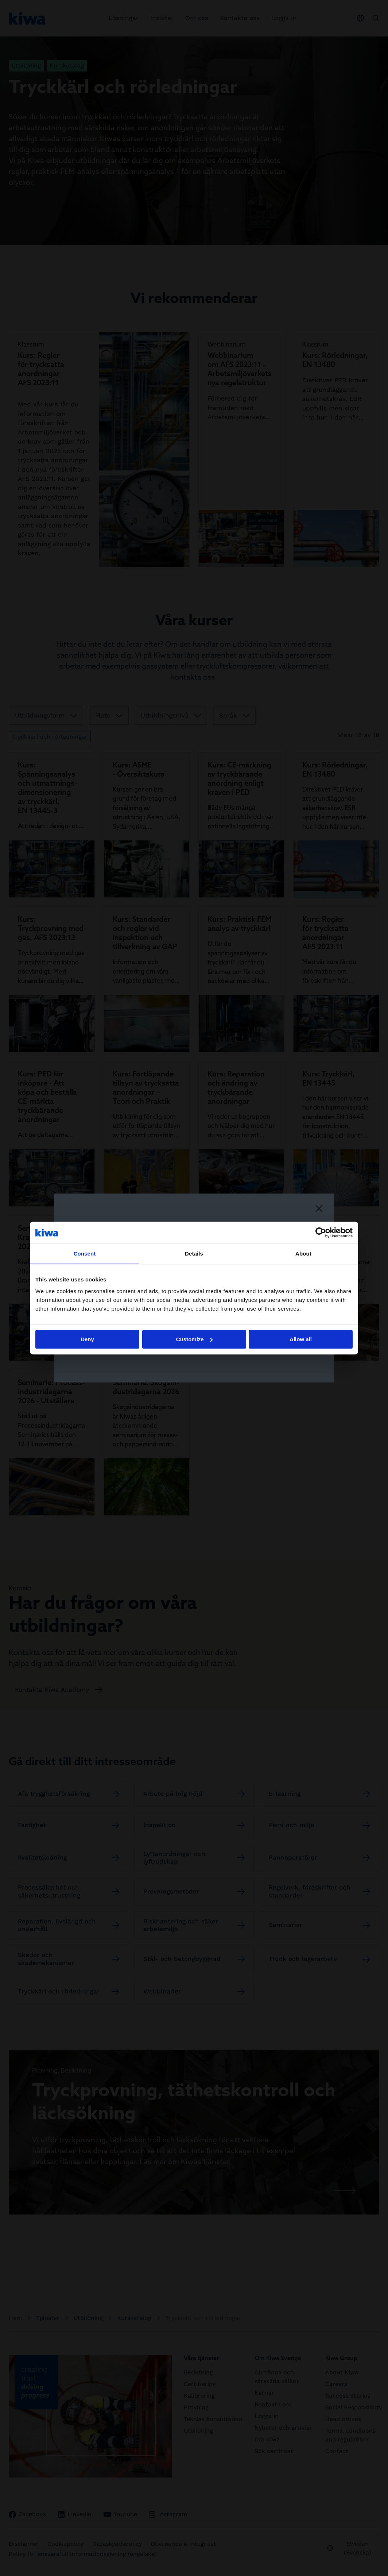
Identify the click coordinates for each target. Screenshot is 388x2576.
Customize (194, 1339)
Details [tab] (194, 1253)
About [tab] (303, 1253)
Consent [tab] (85, 1253)
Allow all (301, 1339)
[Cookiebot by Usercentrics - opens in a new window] (321, 1232)
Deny (87, 1339)
